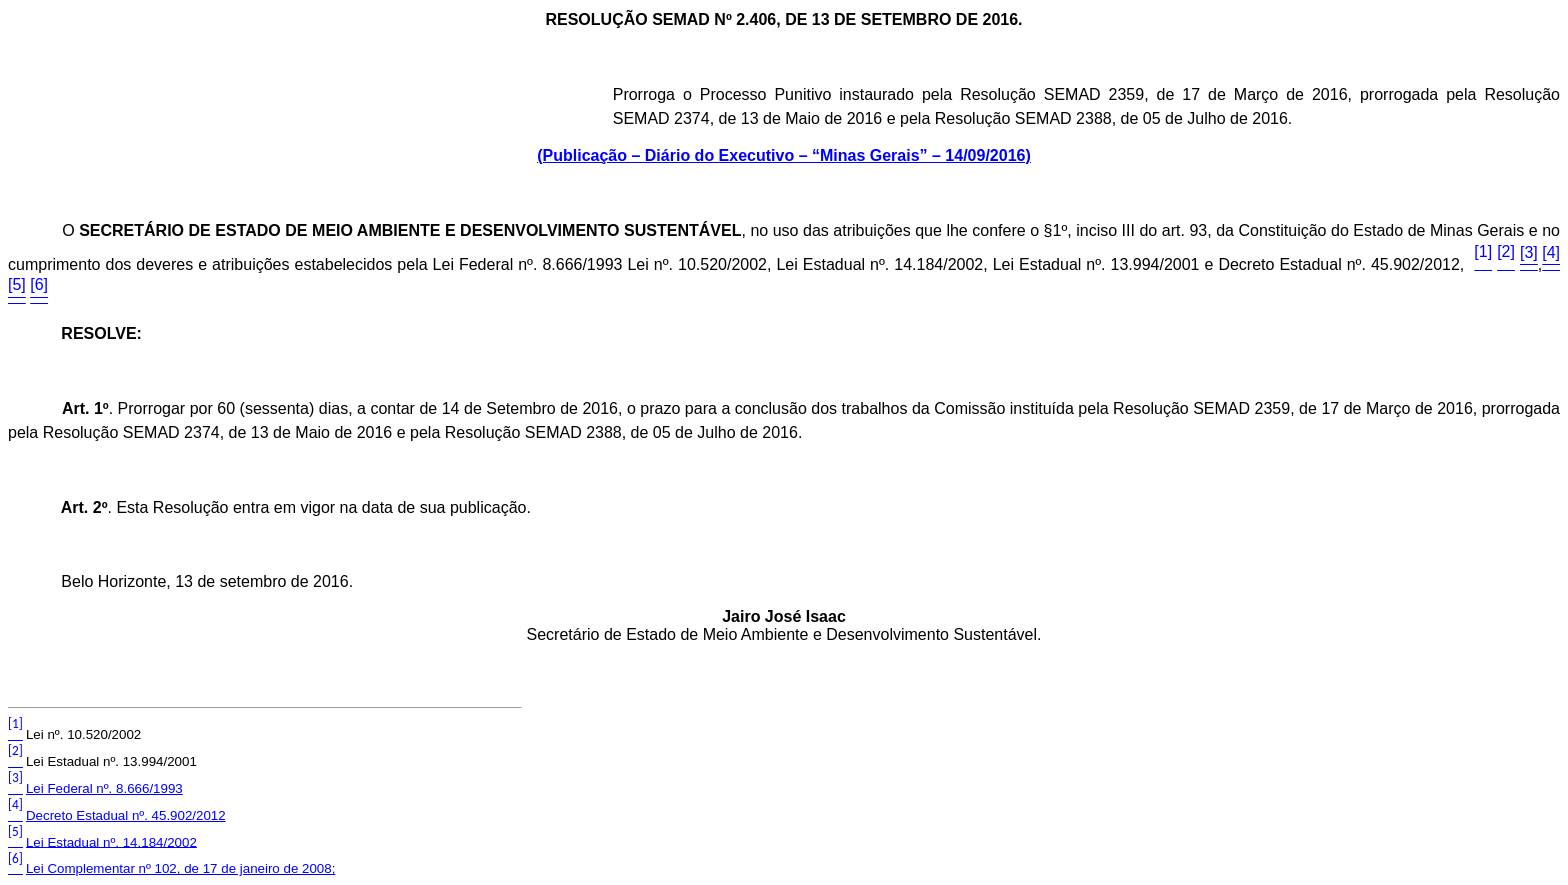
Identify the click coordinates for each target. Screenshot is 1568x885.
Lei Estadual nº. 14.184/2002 (111, 841)
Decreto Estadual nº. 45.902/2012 (126, 815)
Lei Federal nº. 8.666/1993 (104, 788)
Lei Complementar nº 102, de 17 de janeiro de (180, 868)
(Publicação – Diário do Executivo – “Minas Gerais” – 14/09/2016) (784, 155)
